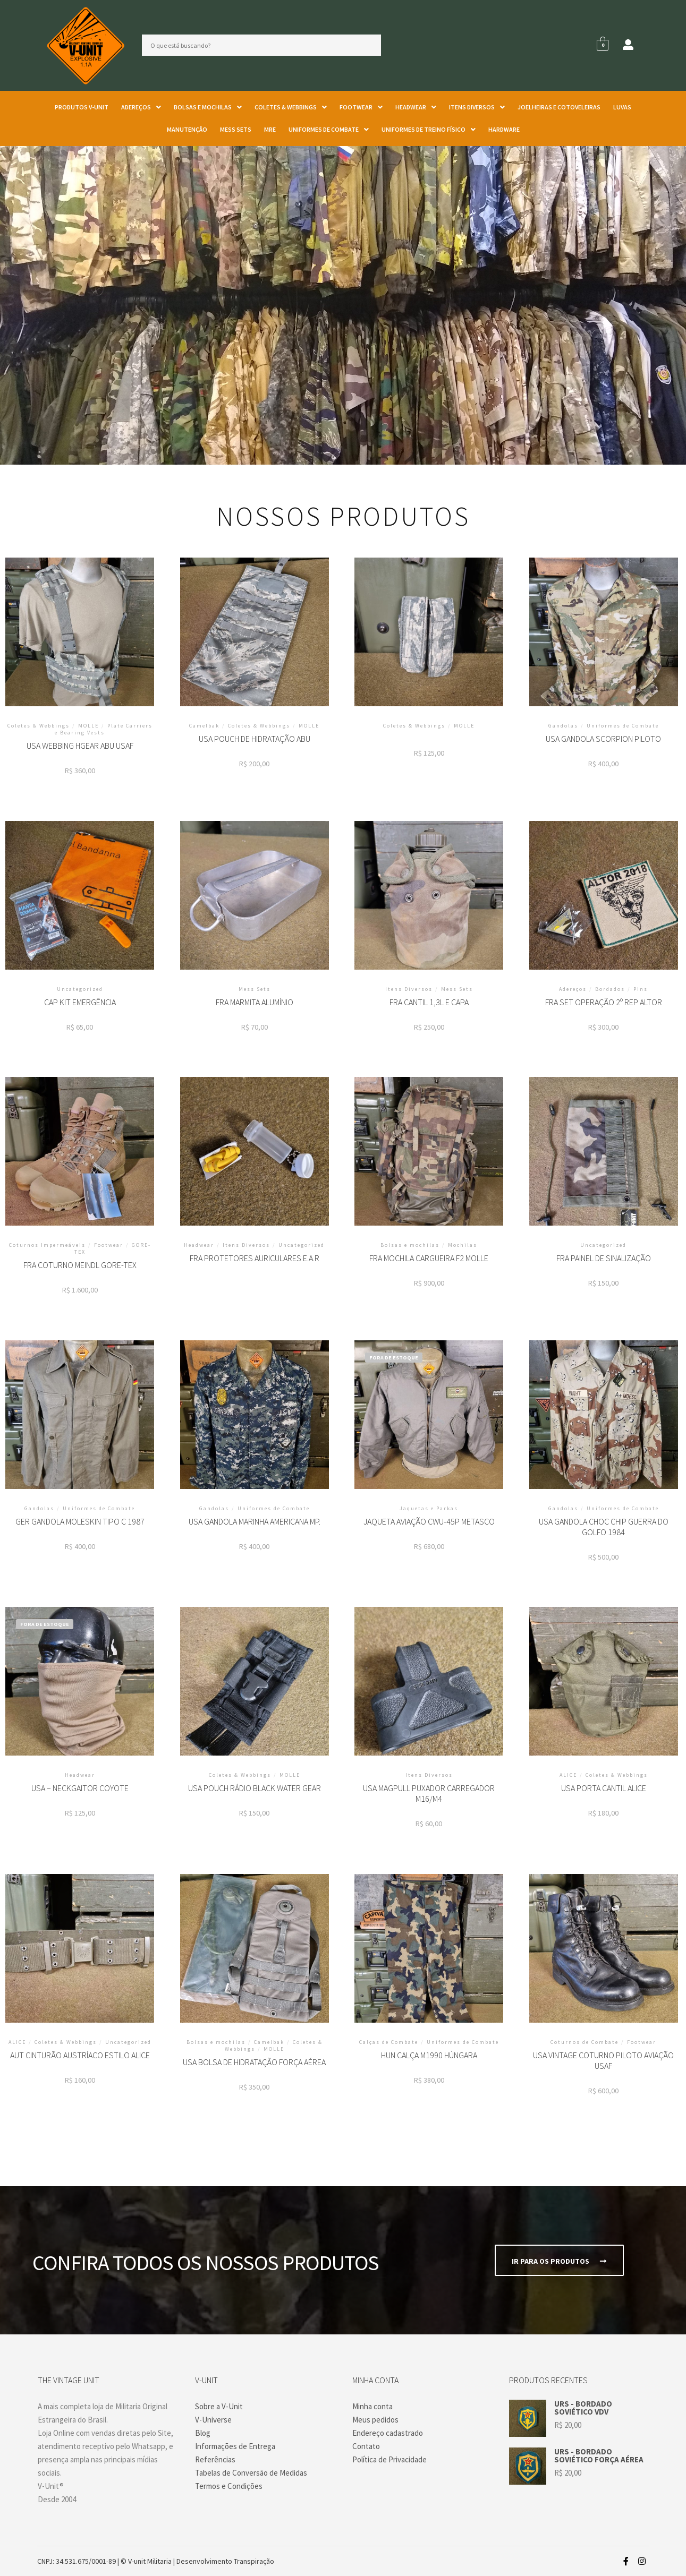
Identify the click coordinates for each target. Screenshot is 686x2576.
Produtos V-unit (81, 107)
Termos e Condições (228, 2486)
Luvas (622, 107)
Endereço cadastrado (387, 2433)
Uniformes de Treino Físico (429, 129)
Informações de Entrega (235, 2446)
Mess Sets (235, 129)
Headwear (415, 107)
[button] (141, 107)
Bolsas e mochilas (208, 107)
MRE (270, 129)
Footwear (361, 107)
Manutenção (187, 129)
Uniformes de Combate (329, 129)
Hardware (504, 129)
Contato (366, 2446)
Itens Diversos (477, 107)
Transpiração (254, 2561)
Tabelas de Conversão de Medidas (251, 2473)
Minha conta (372, 2406)
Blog (202, 2433)
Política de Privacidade (389, 2459)
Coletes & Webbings (291, 107)
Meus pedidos (375, 2420)
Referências (215, 2459)
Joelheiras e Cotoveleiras (559, 107)
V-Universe (213, 2420)
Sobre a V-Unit (219, 2406)
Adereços (141, 107)
